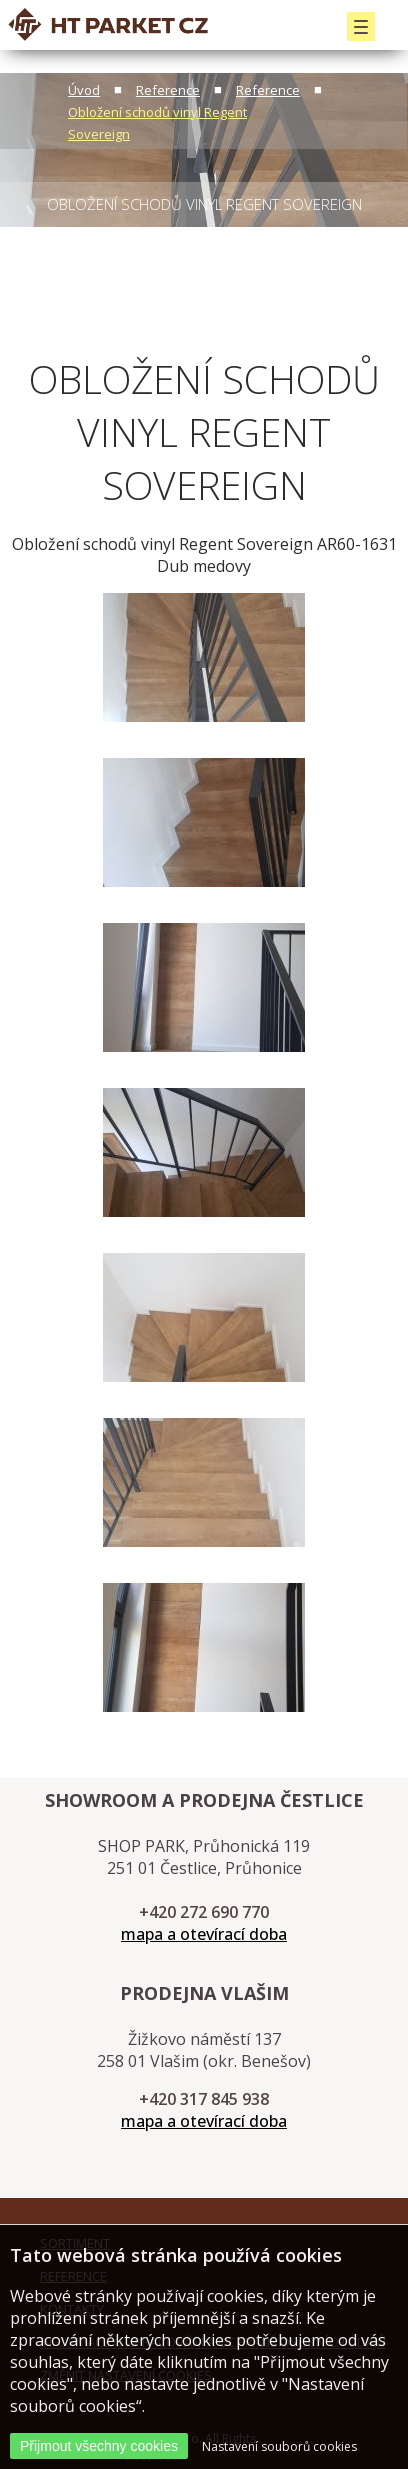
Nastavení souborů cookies (279, 2446)
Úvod (84, 90)
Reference (168, 90)
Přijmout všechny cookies (99, 2446)
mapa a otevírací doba (204, 1934)
